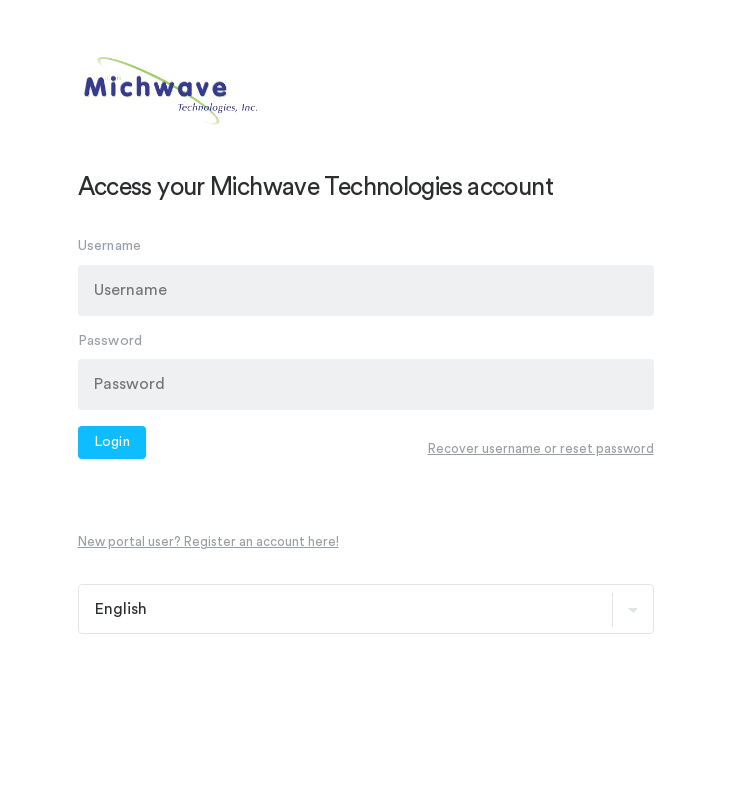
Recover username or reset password (541, 447)
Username (110, 246)
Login (112, 442)
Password (110, 340)
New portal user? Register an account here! (208, 541)
